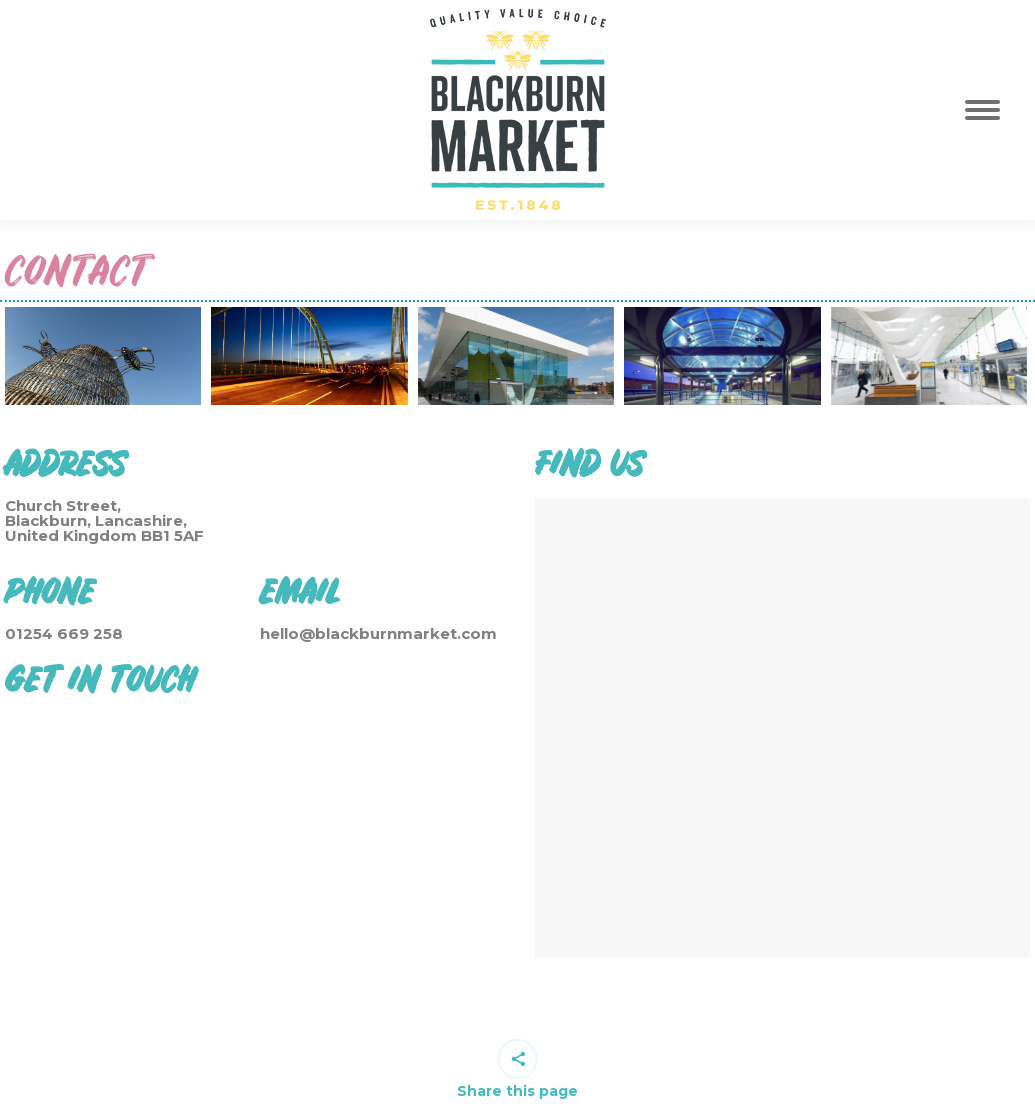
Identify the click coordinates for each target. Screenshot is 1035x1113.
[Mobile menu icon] (993, 110)
